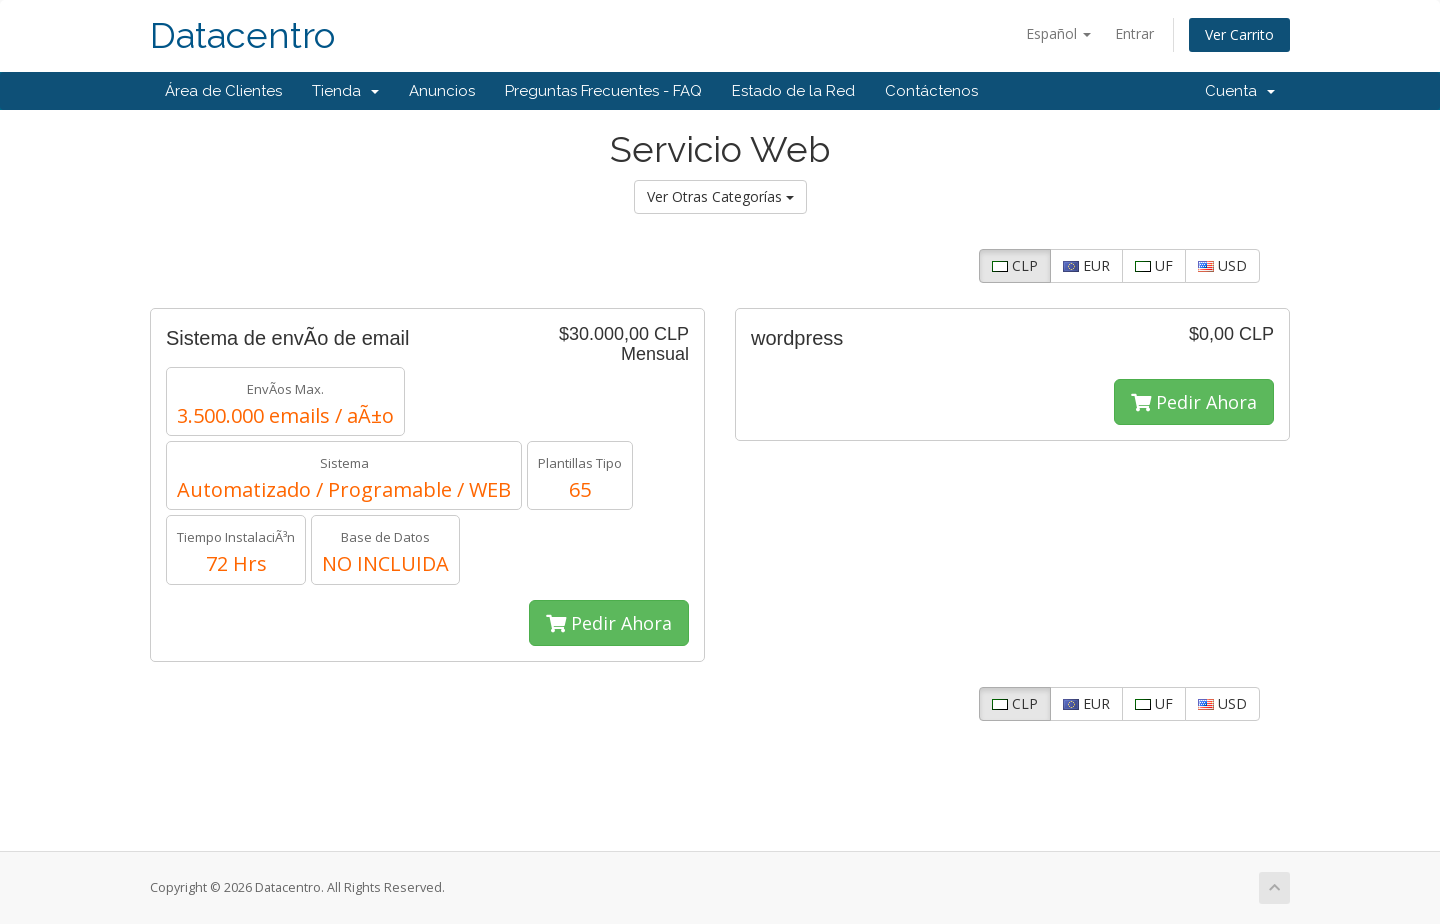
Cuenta (1240, 91)
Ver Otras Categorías (720, 196)
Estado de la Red (793, 91)
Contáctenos (931, 91)
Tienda (345, 91)
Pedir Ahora (609, 623)
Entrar (1134, 33)
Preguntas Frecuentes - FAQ (603, 91)
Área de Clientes (223, 91)
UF (1154, 265)
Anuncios (442, 91)
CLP (1015, 265)
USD (1222, 265)
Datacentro (242, 35)
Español (1058, 33)
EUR (1086, 265)
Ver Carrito (1239, 34)
